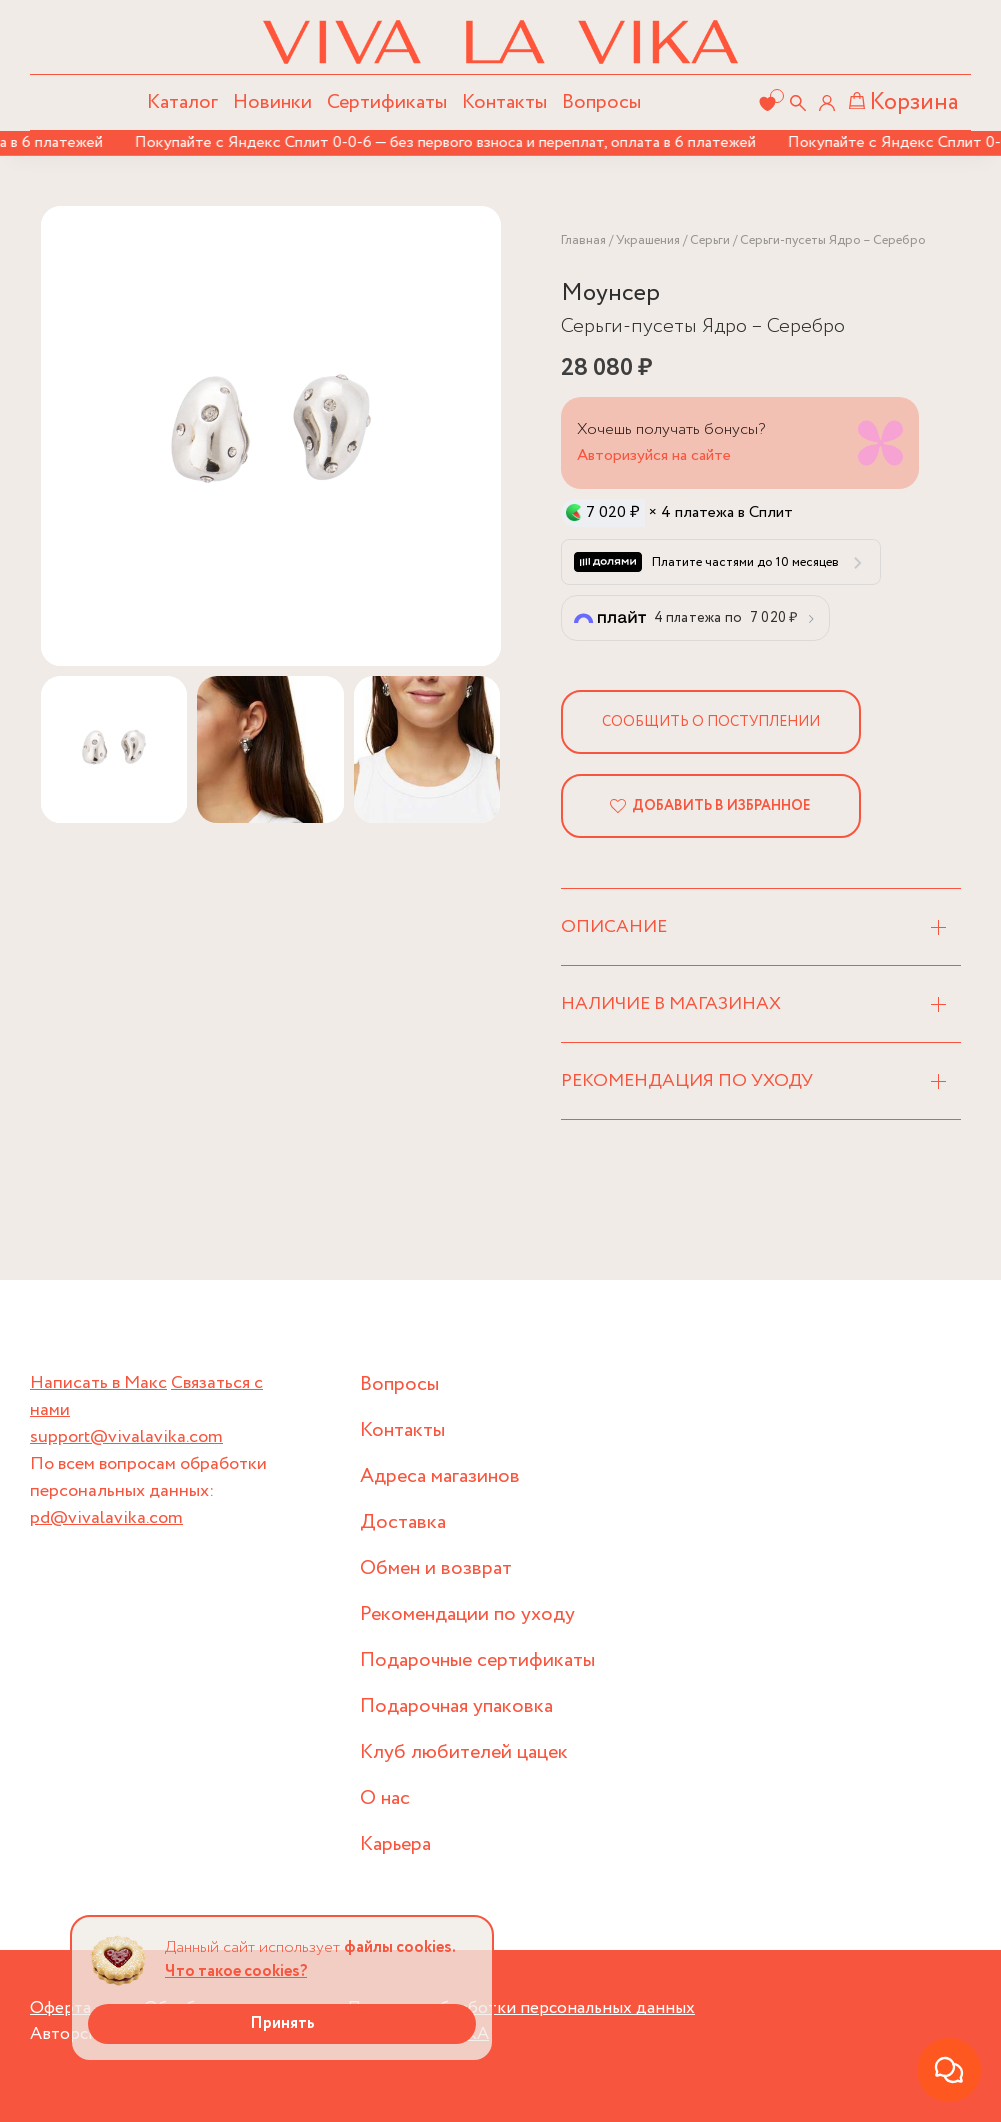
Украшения (648, 240)
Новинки (272, 102)
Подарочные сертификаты (477, 1660)
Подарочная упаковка (456, 1706)
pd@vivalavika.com (106, 1518)
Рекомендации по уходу (467, 1614)
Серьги (710, 240)
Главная (583, 240)
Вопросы (601, 102)
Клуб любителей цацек (464, 1752)
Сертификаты (387, 102)
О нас (385, 1798)
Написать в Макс (98, 1383)
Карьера (395, 1844)
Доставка (403, 1522)
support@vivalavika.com (126, 1437)
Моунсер (610, 293)
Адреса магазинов (440, 1476)
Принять (282, 2023)
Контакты (504, 102)
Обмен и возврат (436, 1568)
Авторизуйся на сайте (654, 455)
